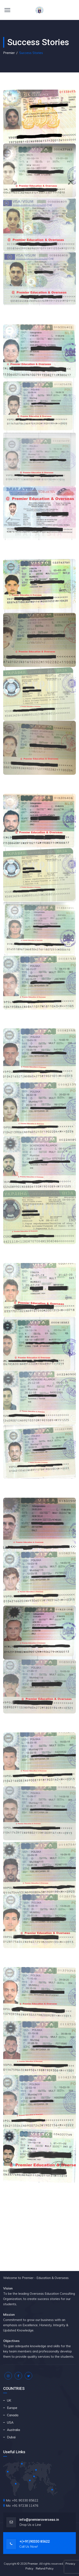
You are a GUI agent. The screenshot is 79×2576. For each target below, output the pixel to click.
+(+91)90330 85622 (34, 2541)
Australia (13, 2430)
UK (9, 2400)
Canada (12, 2415)
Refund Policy (45, 2568)
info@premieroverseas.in (39, 2520)
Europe (12, 2408)
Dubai (11, 2437)
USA (10, 2422)
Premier (33, 2563)
